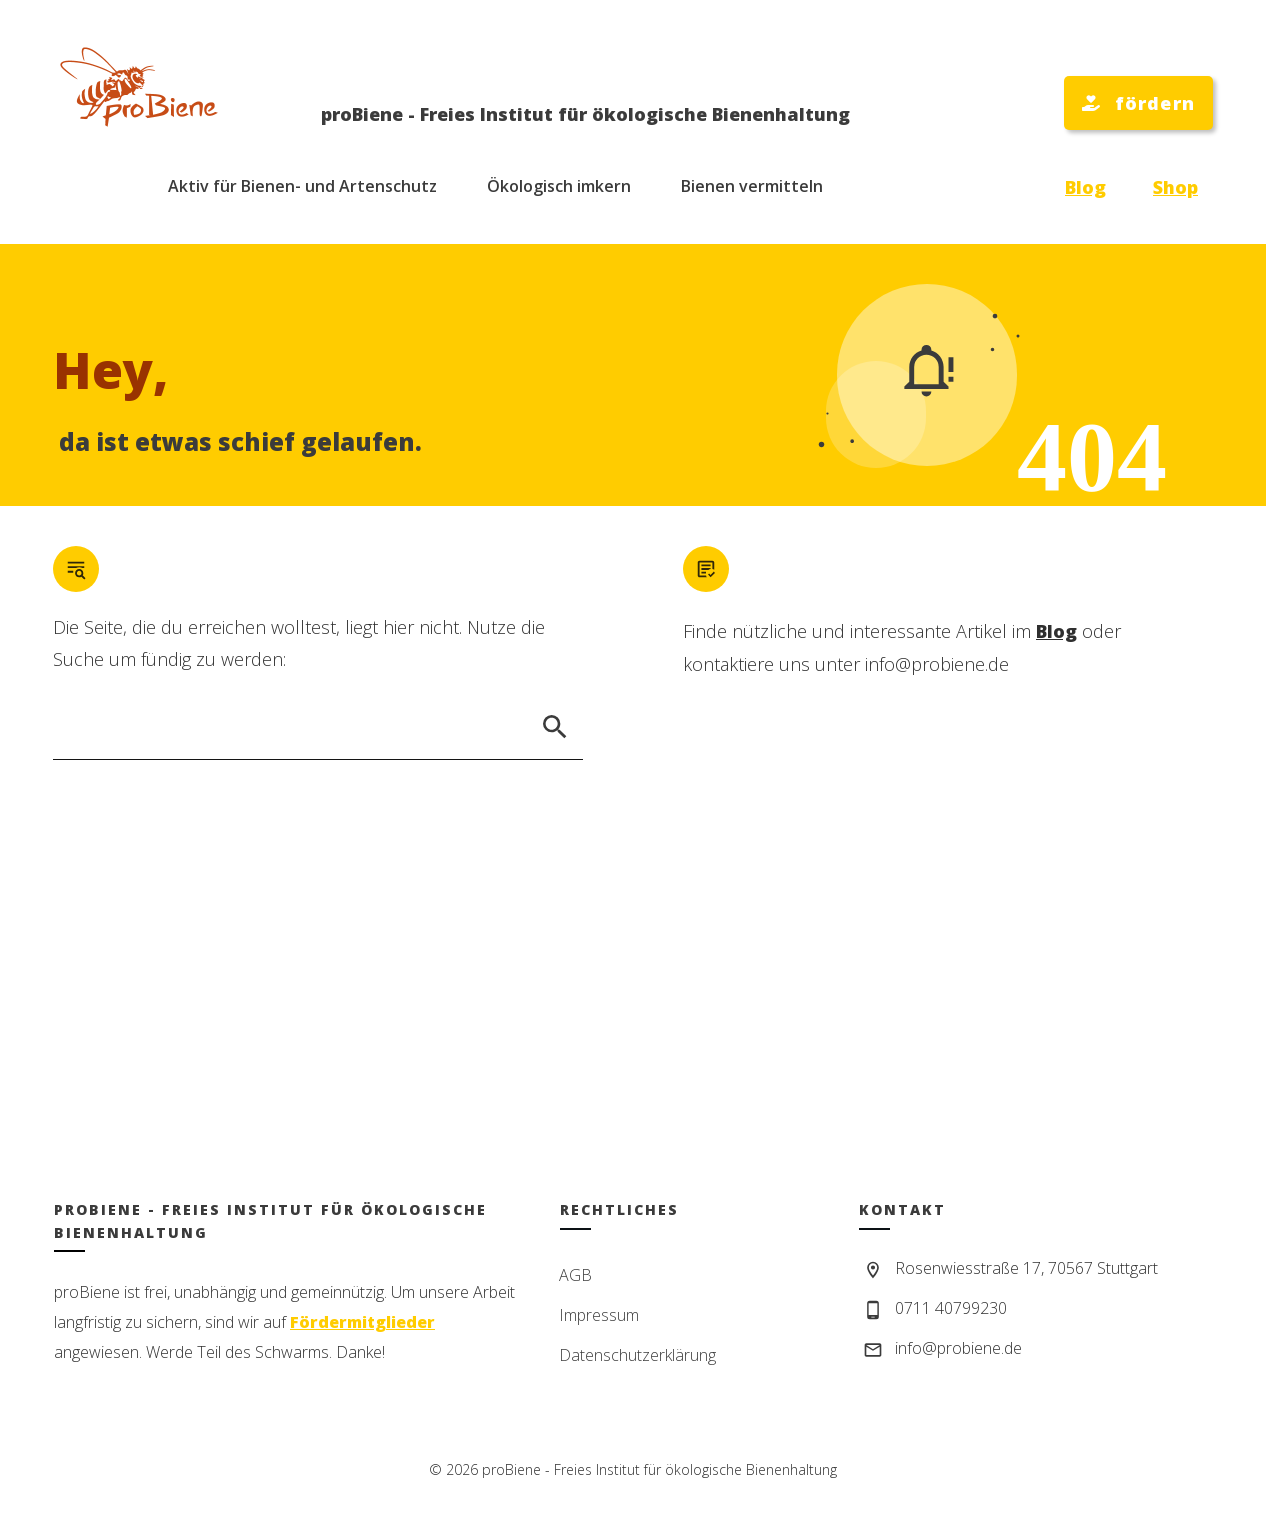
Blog (1085, 187)
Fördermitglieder (362, 1322)
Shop (1175, 187)
